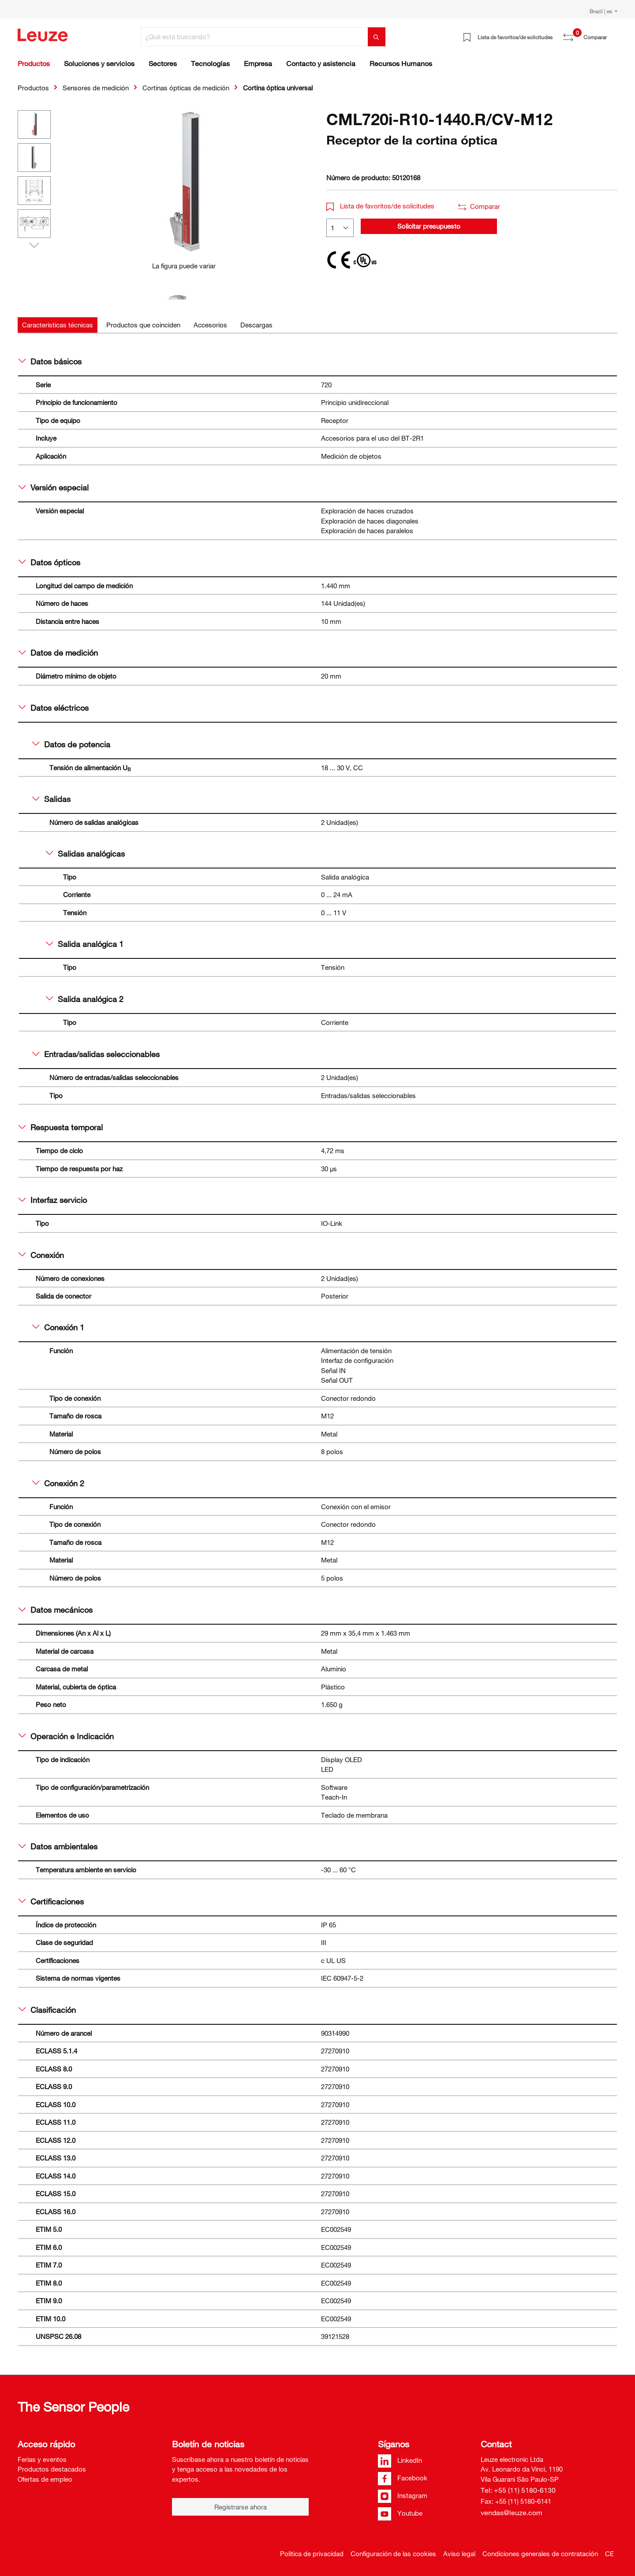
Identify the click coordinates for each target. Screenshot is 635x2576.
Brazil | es (601, 11)
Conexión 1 (58, 1327)
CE (609, 2553)
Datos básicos (50, 361)
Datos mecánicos (56, 1610)
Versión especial (54, 487)
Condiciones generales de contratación (540, 2553)
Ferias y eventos (42, 2459)
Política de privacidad (312, 2553)
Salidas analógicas (85, 853)
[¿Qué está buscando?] (254, 36)
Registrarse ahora (240, 2507)
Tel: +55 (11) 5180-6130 (518, 2490)
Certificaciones (51, 1901)
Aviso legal (459, 2553)
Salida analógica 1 (84, 944)
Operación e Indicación (66, 1736)
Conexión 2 (58, 1483)
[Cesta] (612, 34)
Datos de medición (58, 652)
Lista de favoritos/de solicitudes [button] (380, 206)
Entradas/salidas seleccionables (96, 1054)
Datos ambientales (58, 1846)
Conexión (41, 1255)
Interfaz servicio (53, 1200)
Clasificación (47, 2010)
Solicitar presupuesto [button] (428, 226)
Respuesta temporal (61, 1127)
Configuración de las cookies (393, 2553)
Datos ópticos (49, 562)
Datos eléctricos (54, 708)
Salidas (51, 799)
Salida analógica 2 (84, 999)
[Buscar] (376, 36)
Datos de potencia (71, 744)
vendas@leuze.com (511, 2512)
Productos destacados (52, 2469)
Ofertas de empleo (45, 2479)
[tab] (57, 325)
